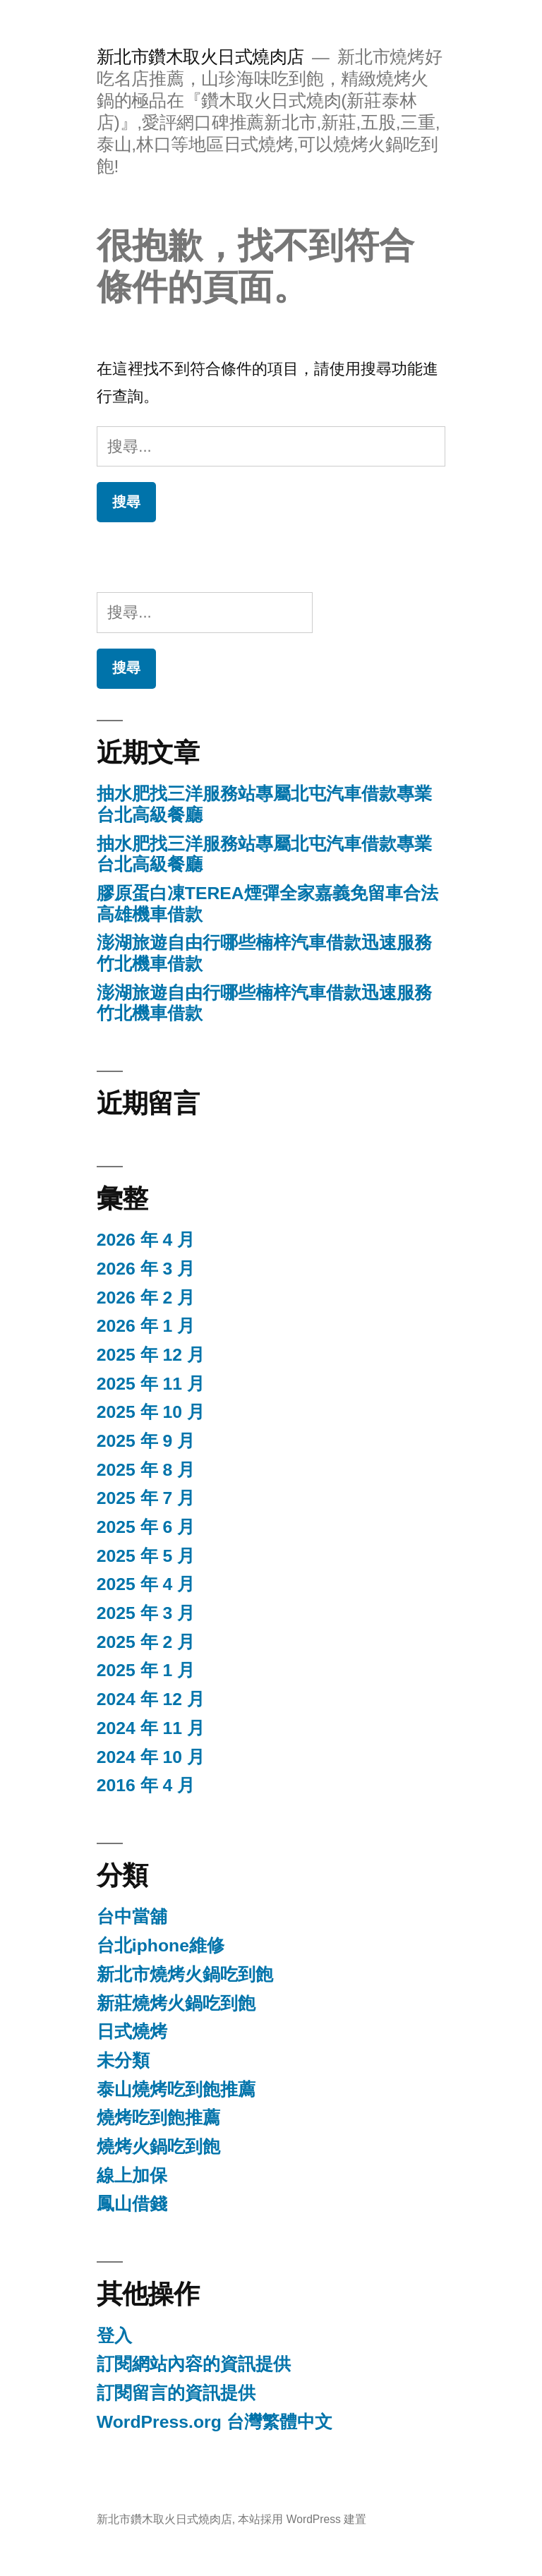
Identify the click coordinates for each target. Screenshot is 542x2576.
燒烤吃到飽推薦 (158, 2117)
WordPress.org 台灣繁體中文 (214, 2421)
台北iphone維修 (160, 1945)
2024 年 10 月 (151, 1757)
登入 (114, 2335)
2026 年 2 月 (146, 1297)
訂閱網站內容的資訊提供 (194, 2363)
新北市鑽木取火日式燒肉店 (200, 56)
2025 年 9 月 (146, 1440)
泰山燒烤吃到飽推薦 (176, 2089)
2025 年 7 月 (146, 1497)
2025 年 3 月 (146, 1613)
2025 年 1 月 (146, 1670)
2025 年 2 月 (146, 1641)
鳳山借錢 (132, 2203)
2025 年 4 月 (146, 1584)
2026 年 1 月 (146, 1325)
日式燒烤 (132, 2031)
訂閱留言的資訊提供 (176, 2392)
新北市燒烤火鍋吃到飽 (185, 1974)
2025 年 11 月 (151, 1383)
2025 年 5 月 (146, 1555)
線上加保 (132, 2175)
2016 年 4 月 (146, 1785)
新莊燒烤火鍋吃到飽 (176, 2003)
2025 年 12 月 (151, 1354)
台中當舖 (132, 1916)
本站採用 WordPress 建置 (302, 2519)
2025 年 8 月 (146, 1469)
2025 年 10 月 (151, 1411)
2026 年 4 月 (146, 1239)
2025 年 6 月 (146, 1526)
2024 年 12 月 (151, 1699)
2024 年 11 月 (151, 1728)
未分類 (123, 2060)
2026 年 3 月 (146, 1268)
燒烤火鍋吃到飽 (158, 2146)
